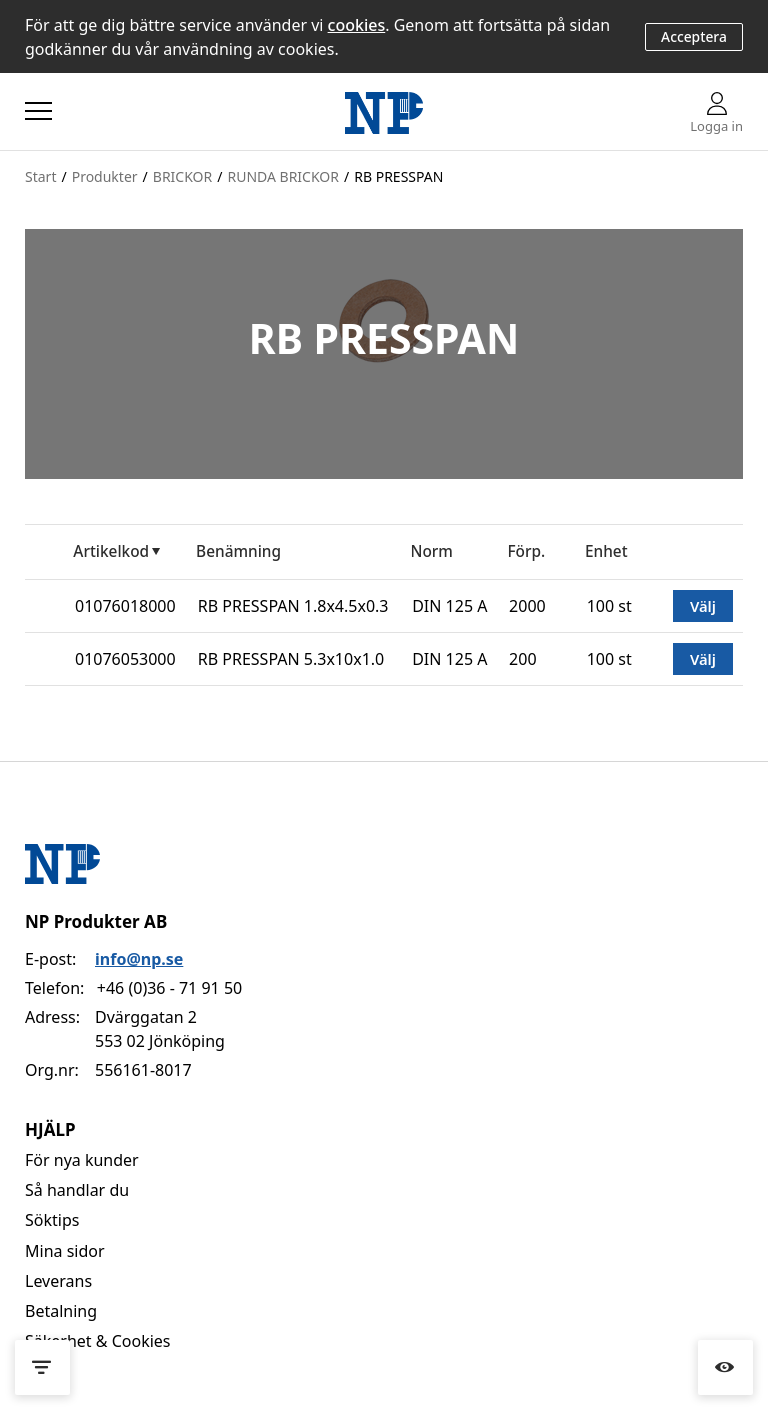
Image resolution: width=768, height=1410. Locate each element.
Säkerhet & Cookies (98, 1341)
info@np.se (139, 959)
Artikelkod (111, 551)
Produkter (105, 176)
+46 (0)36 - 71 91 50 (169, 988)
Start (40, 176)
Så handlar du (77, 1190)
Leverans (58, 1281)
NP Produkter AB (96, 921)
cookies (357, 25)
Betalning (61, 1311)
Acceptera (694, 36)
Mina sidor (65, 1251)
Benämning (238, 551)
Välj (703, 606)
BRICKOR (182, 176)
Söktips (52, 1220)
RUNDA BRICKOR (283, 176)
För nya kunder (82, 1160)
